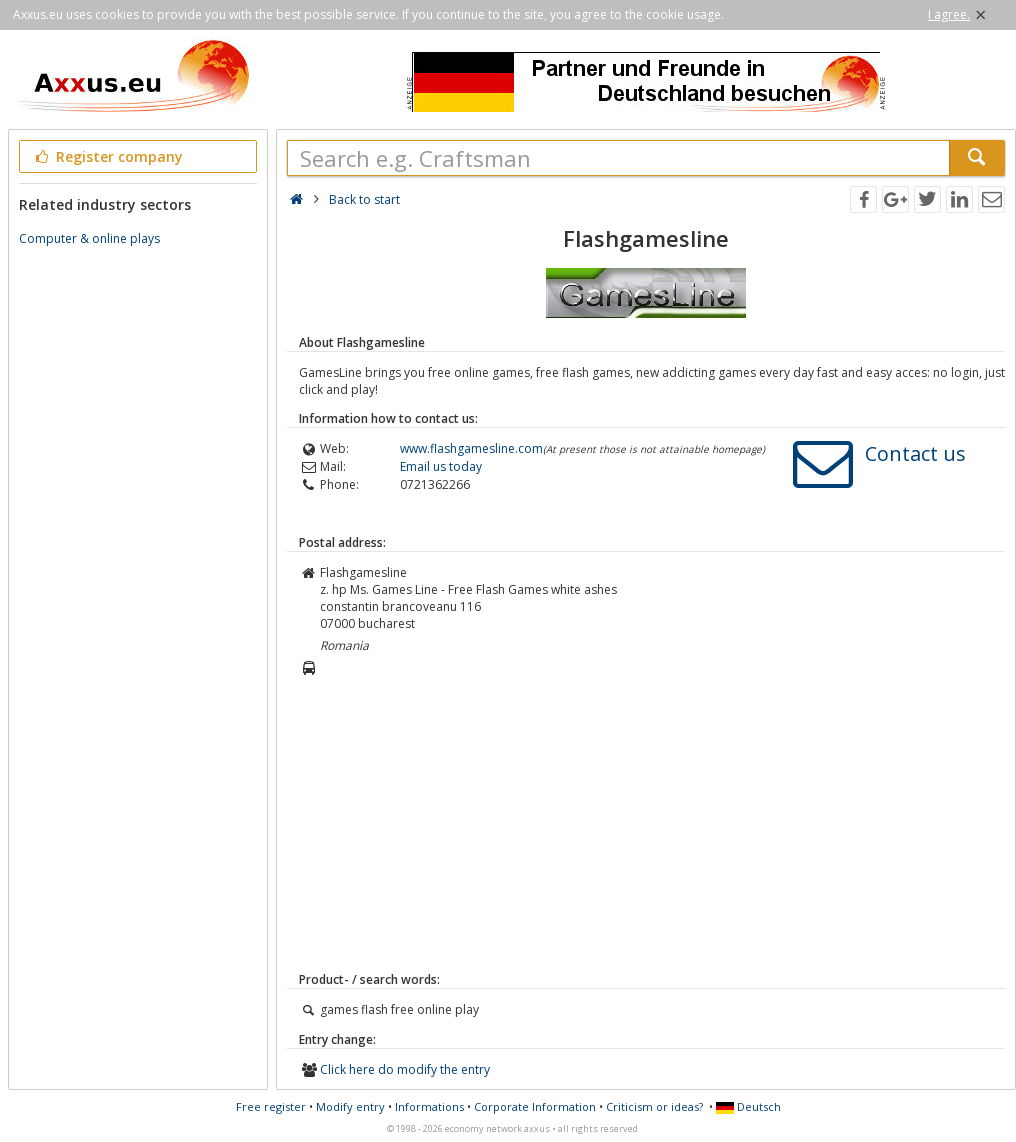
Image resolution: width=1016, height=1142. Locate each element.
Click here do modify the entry (405, 1069)
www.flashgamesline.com (471, 448)
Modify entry (350, 1106)
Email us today (441, 466)
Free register (271, 1106)
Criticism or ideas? (654, 1106)
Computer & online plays (89, 238)
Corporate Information (535, 1106)
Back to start (364, 199)
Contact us (915, 453)
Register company (107, 156)
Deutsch (748, 1106)
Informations (429, 1106)
